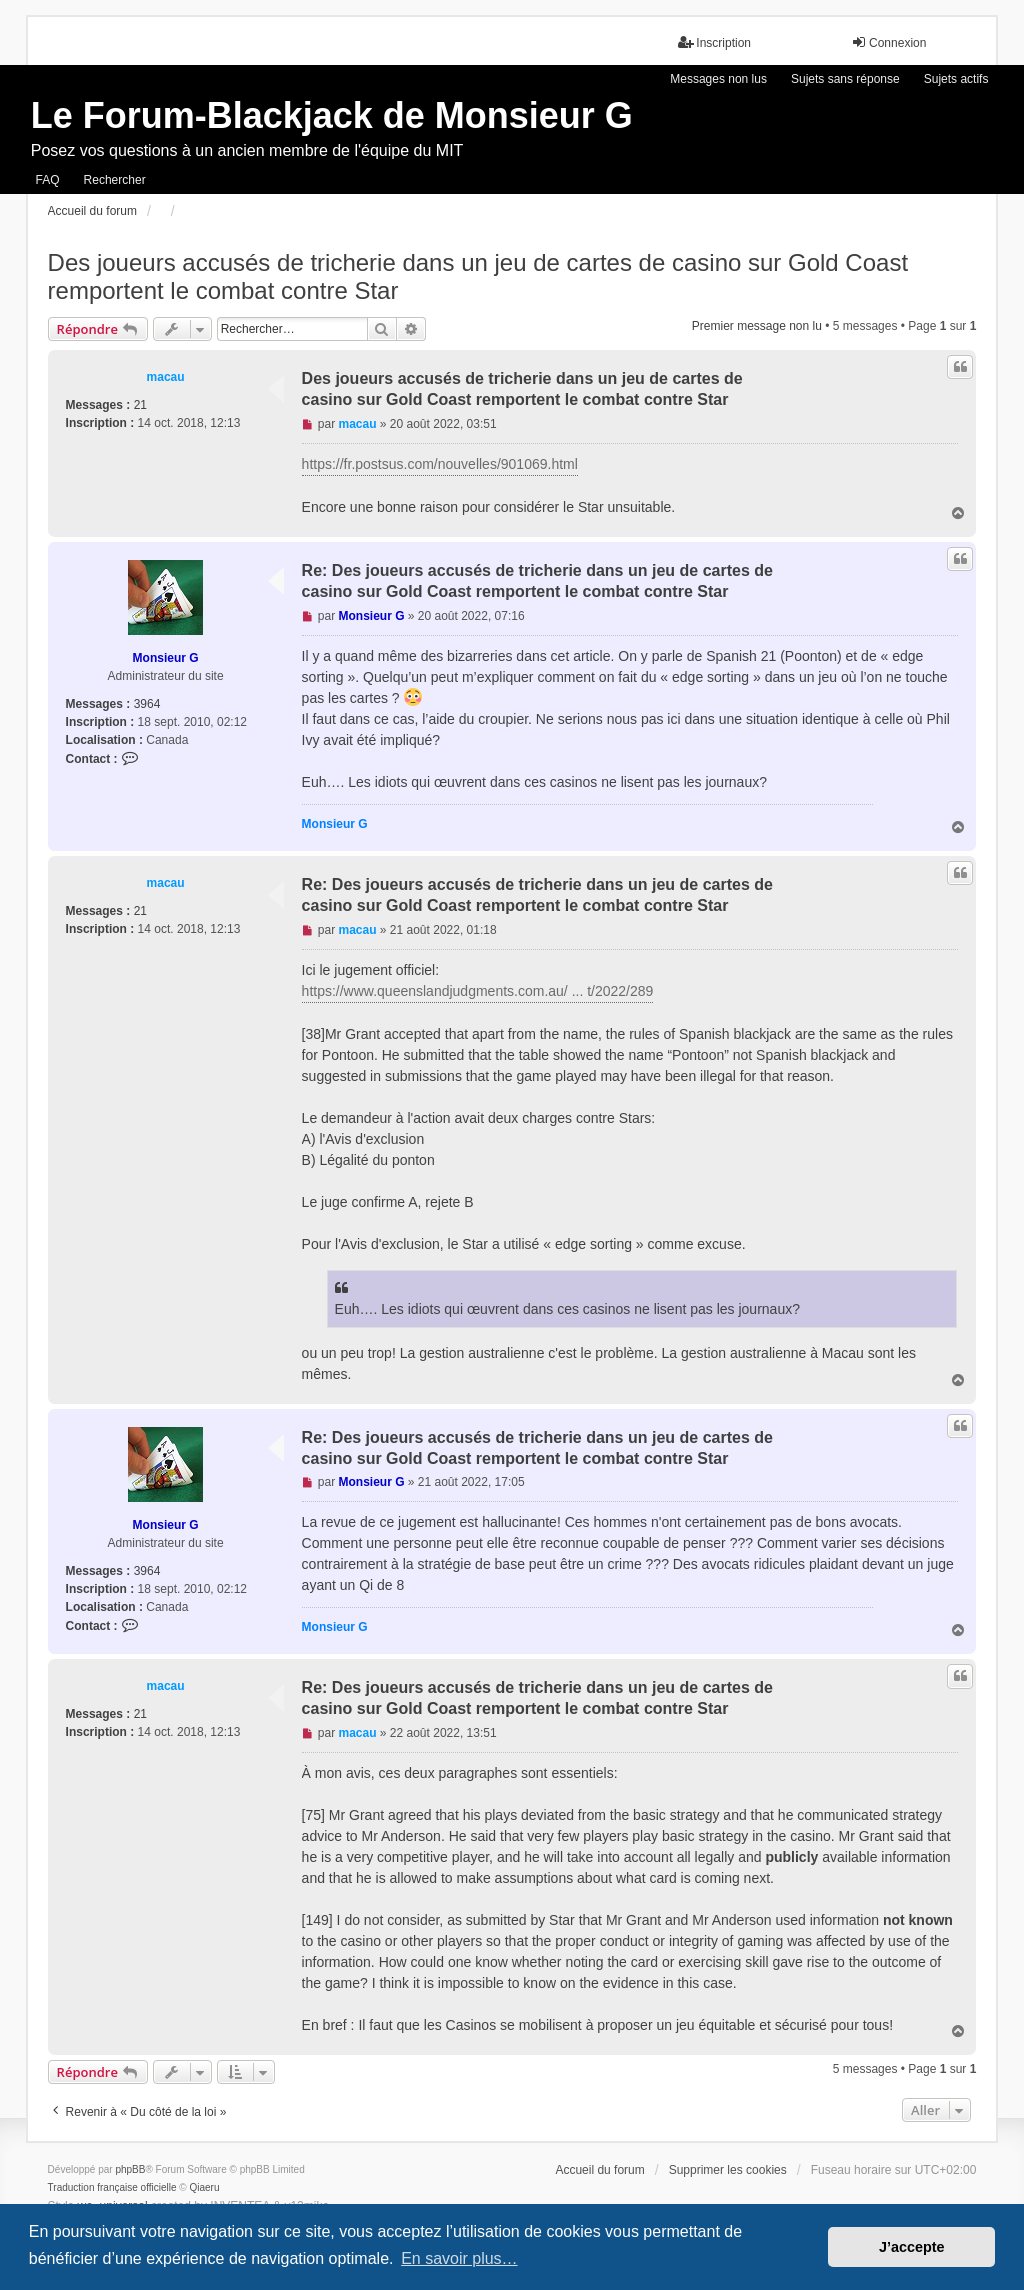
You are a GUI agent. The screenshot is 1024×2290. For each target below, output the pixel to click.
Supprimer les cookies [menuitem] (728, 2170)
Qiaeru (205, 2187)
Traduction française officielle (112, 2187)
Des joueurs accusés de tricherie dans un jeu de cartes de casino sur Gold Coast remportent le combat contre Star (478, 276)
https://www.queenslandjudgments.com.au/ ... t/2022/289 (478, 991)
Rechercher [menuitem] (115, 180)
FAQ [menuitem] (48, 180)
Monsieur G (166, 658)
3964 (147, 704)
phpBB (130, 2169)
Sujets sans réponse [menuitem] (845, 79)
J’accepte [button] (912, 2247)
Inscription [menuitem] (714, 42)
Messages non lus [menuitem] (718, 79)
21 (140, 405)
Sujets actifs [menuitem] (956, 79)
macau (166, 377)
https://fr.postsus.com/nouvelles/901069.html (440, 464)
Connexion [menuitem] (888, 42)
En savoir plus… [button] (459, 2258)
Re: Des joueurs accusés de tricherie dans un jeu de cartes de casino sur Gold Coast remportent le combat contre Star (537, 581)
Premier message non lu (757, 326)
